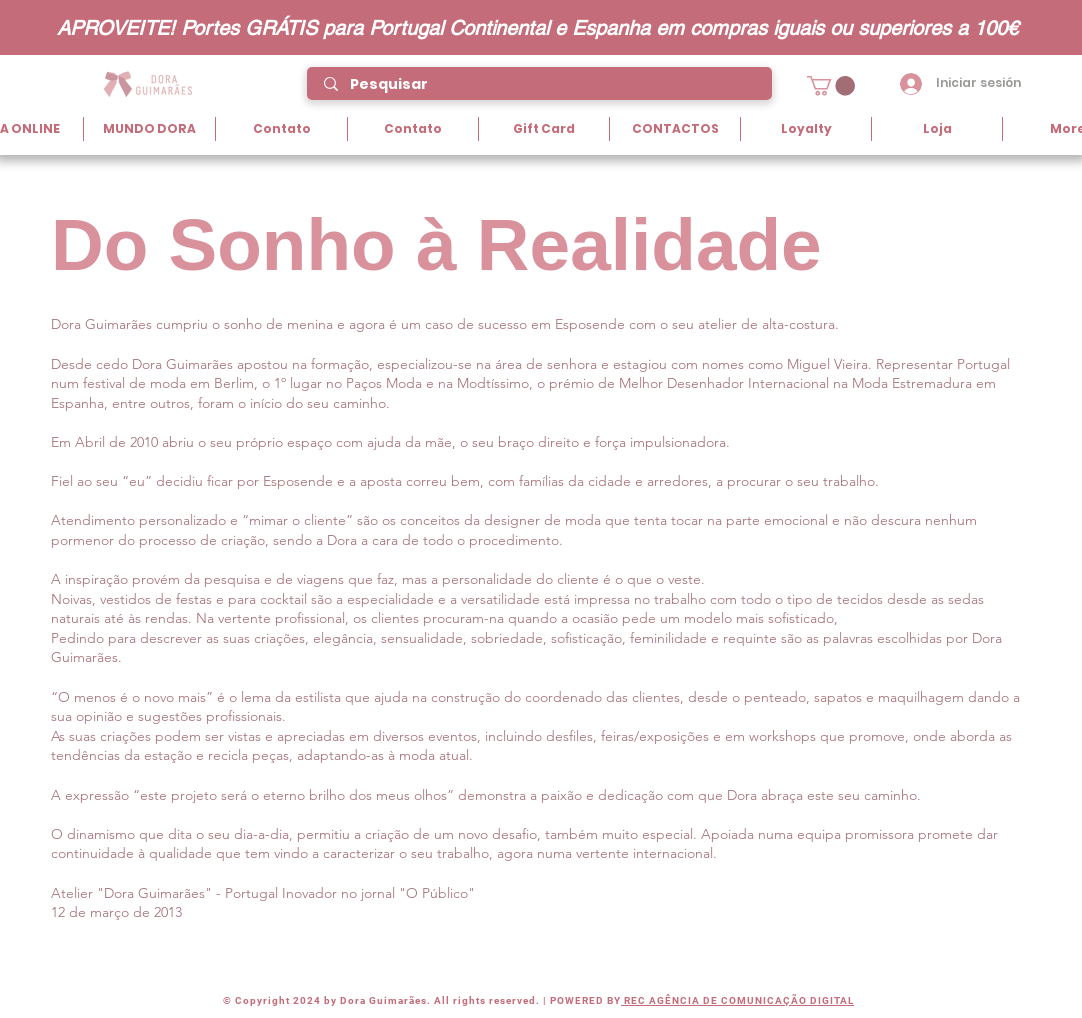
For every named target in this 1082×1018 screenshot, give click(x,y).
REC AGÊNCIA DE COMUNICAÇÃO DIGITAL (737, 1000)
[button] (831, 86)
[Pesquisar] (540, 85)
